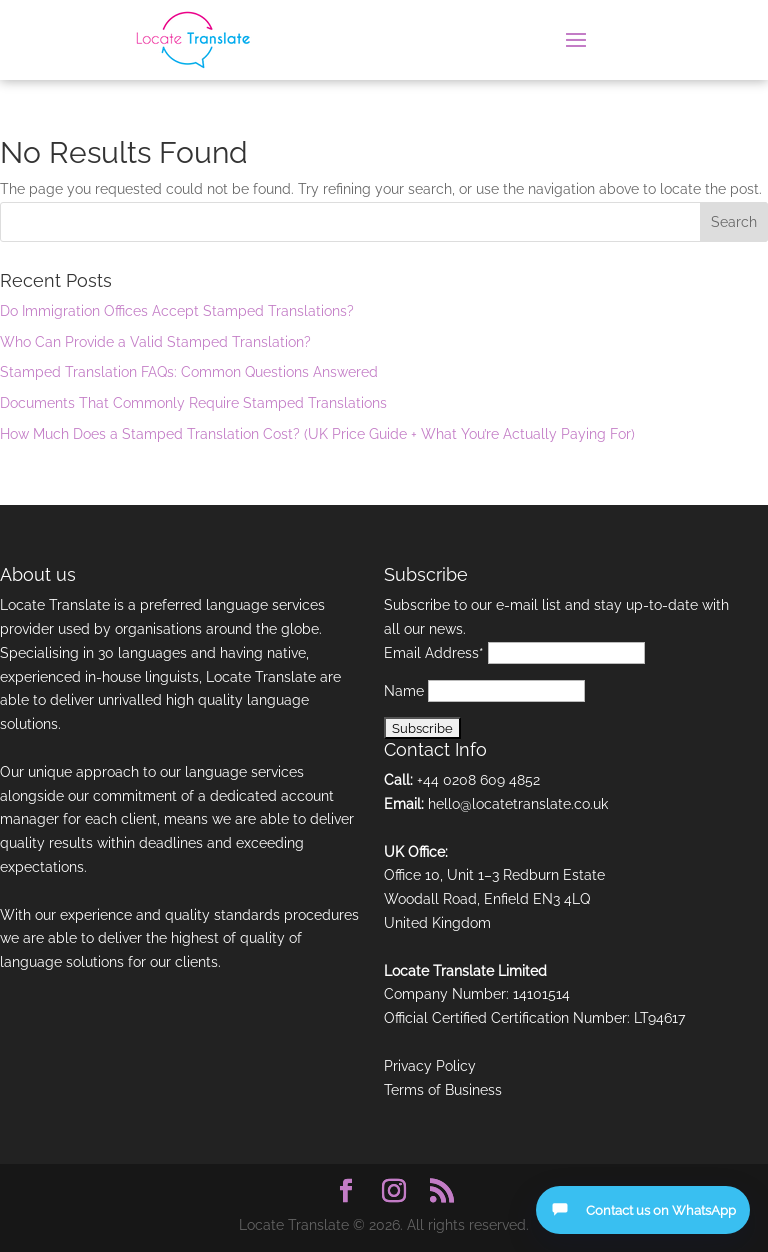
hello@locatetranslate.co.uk (518, 804)
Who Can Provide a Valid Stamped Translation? (155, 342)
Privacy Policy (430, 1066)
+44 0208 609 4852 (478, 780)
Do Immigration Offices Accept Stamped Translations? (177, 311)
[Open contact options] (643, 1210)
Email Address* (434, 653)
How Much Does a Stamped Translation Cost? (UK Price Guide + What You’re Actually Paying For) (317, 434)
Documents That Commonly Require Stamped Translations (193, 403)
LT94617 (659, 1018)
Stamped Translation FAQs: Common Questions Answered (189, 372)
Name (404, 691)
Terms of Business (443, 1090)
